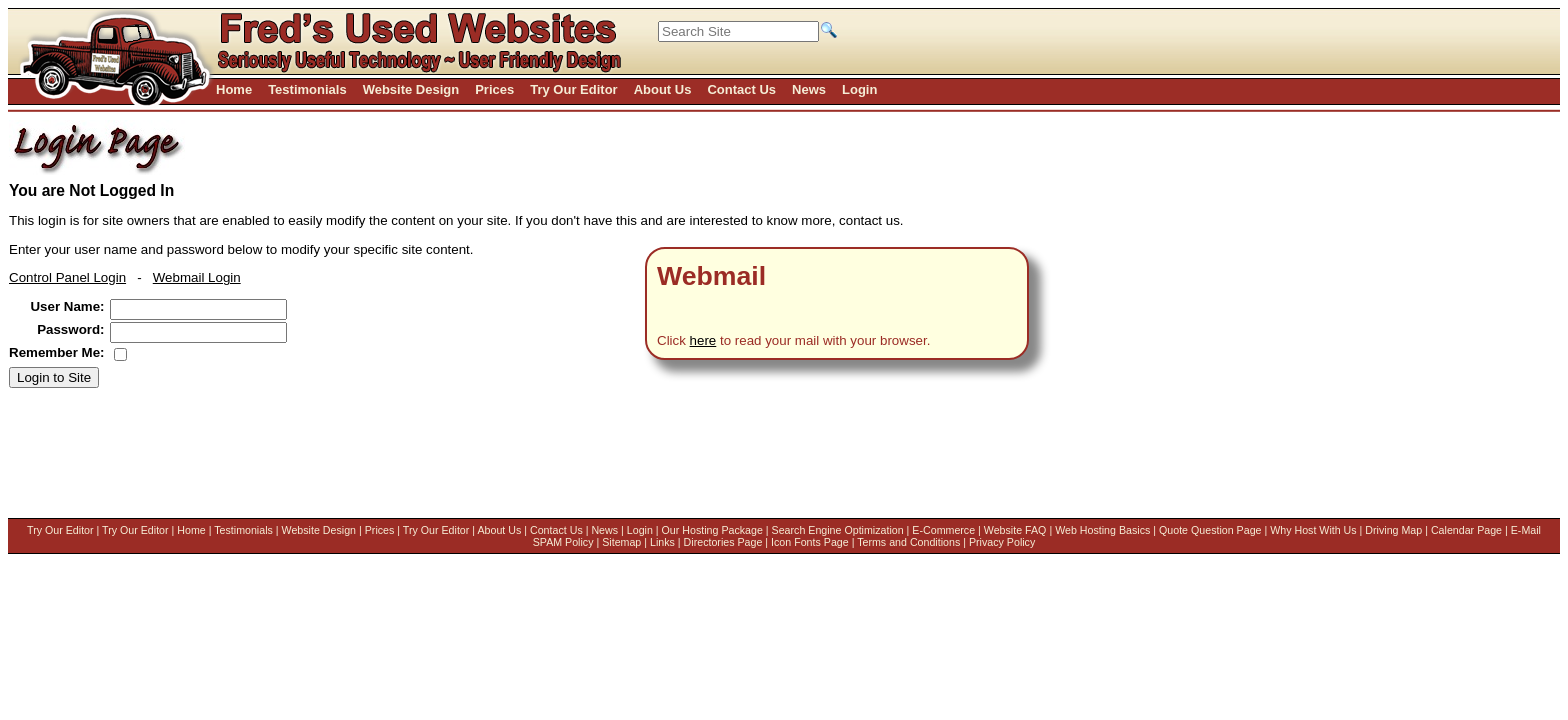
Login (634, 530)
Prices (374, 530)
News (598, 530)
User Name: (67, 306)
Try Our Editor (54, 530)
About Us (493, 530)
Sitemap (631, 542)
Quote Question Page (208, 542)
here (703, 340)
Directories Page (732, 542)
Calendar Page (464, 542)
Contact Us (550, 530)
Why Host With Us (312, 542)
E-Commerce (937, 530)
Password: (70, 329)
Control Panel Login (67, 277)
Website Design (312, 530)
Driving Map (392, 542)
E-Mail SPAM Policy (556, 542)
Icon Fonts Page (820, 542)
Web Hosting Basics (101, 542)
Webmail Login (197, 277)
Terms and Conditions (918, 542)
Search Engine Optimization (831, 530)
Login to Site (54, 377)
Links (672, 542)
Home (185, 530)
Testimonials (237, 530)
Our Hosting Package (705, 530)
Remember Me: (57, 352)
